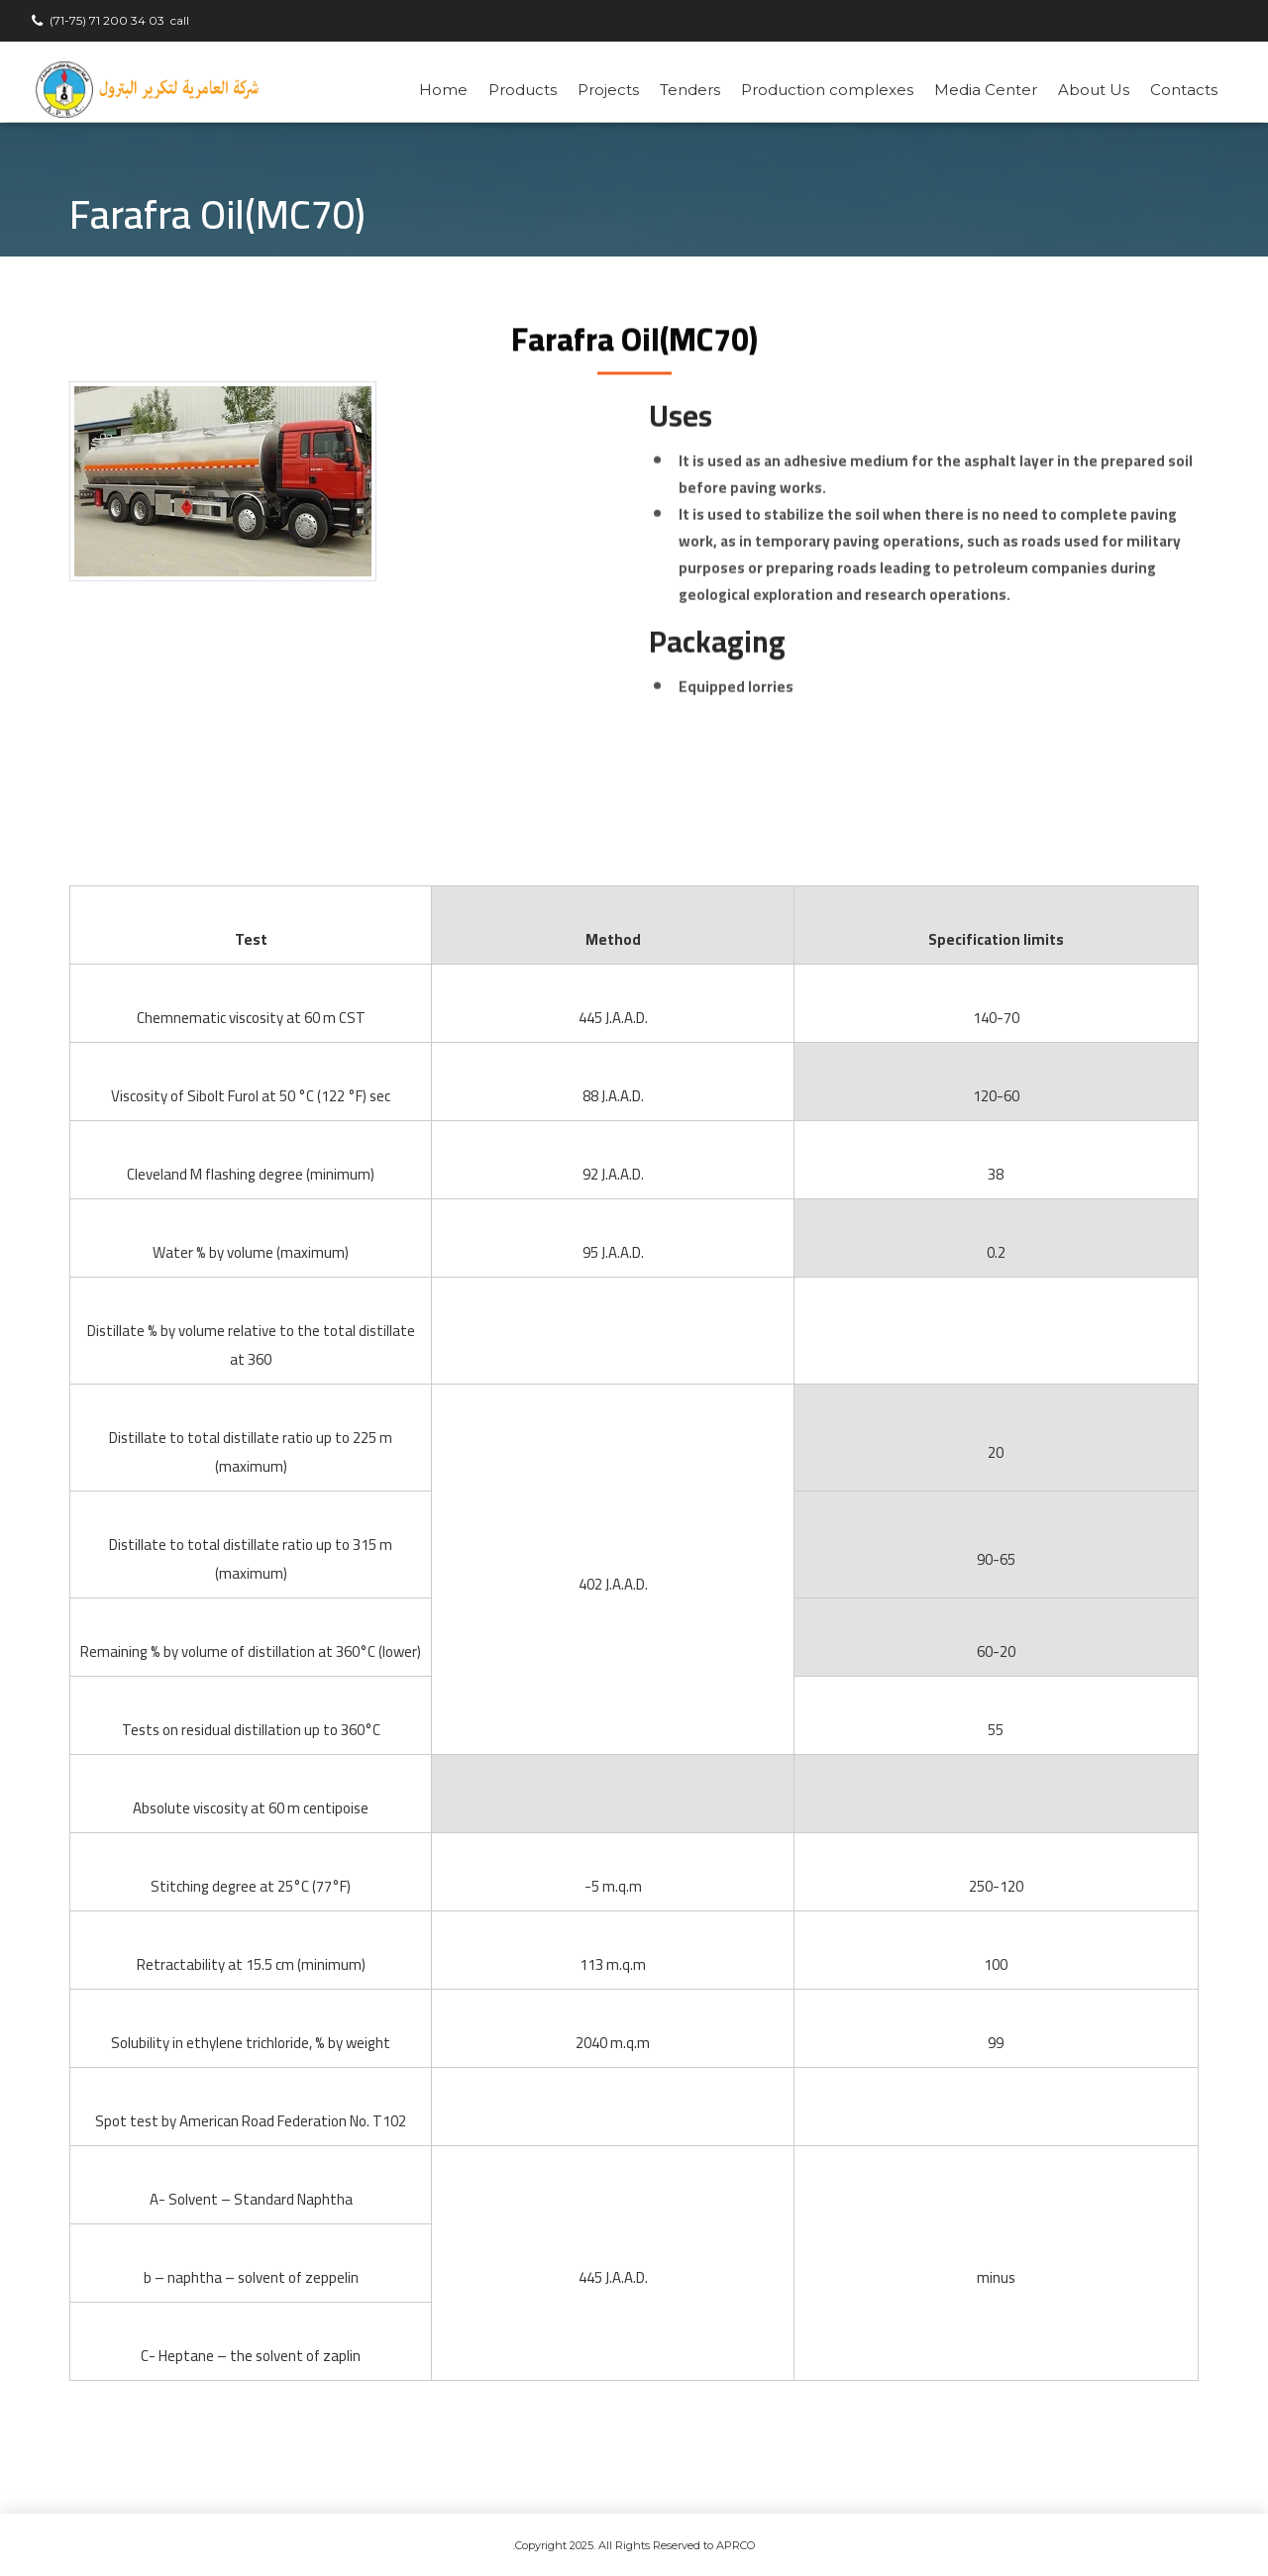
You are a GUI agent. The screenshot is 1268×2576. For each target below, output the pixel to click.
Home (443, 89)
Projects (608, 89)
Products (522, 89)
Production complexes (827, 89)
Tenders (690, 89)
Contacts (1183, 89)
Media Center (985, 89)
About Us (1093, 89)
